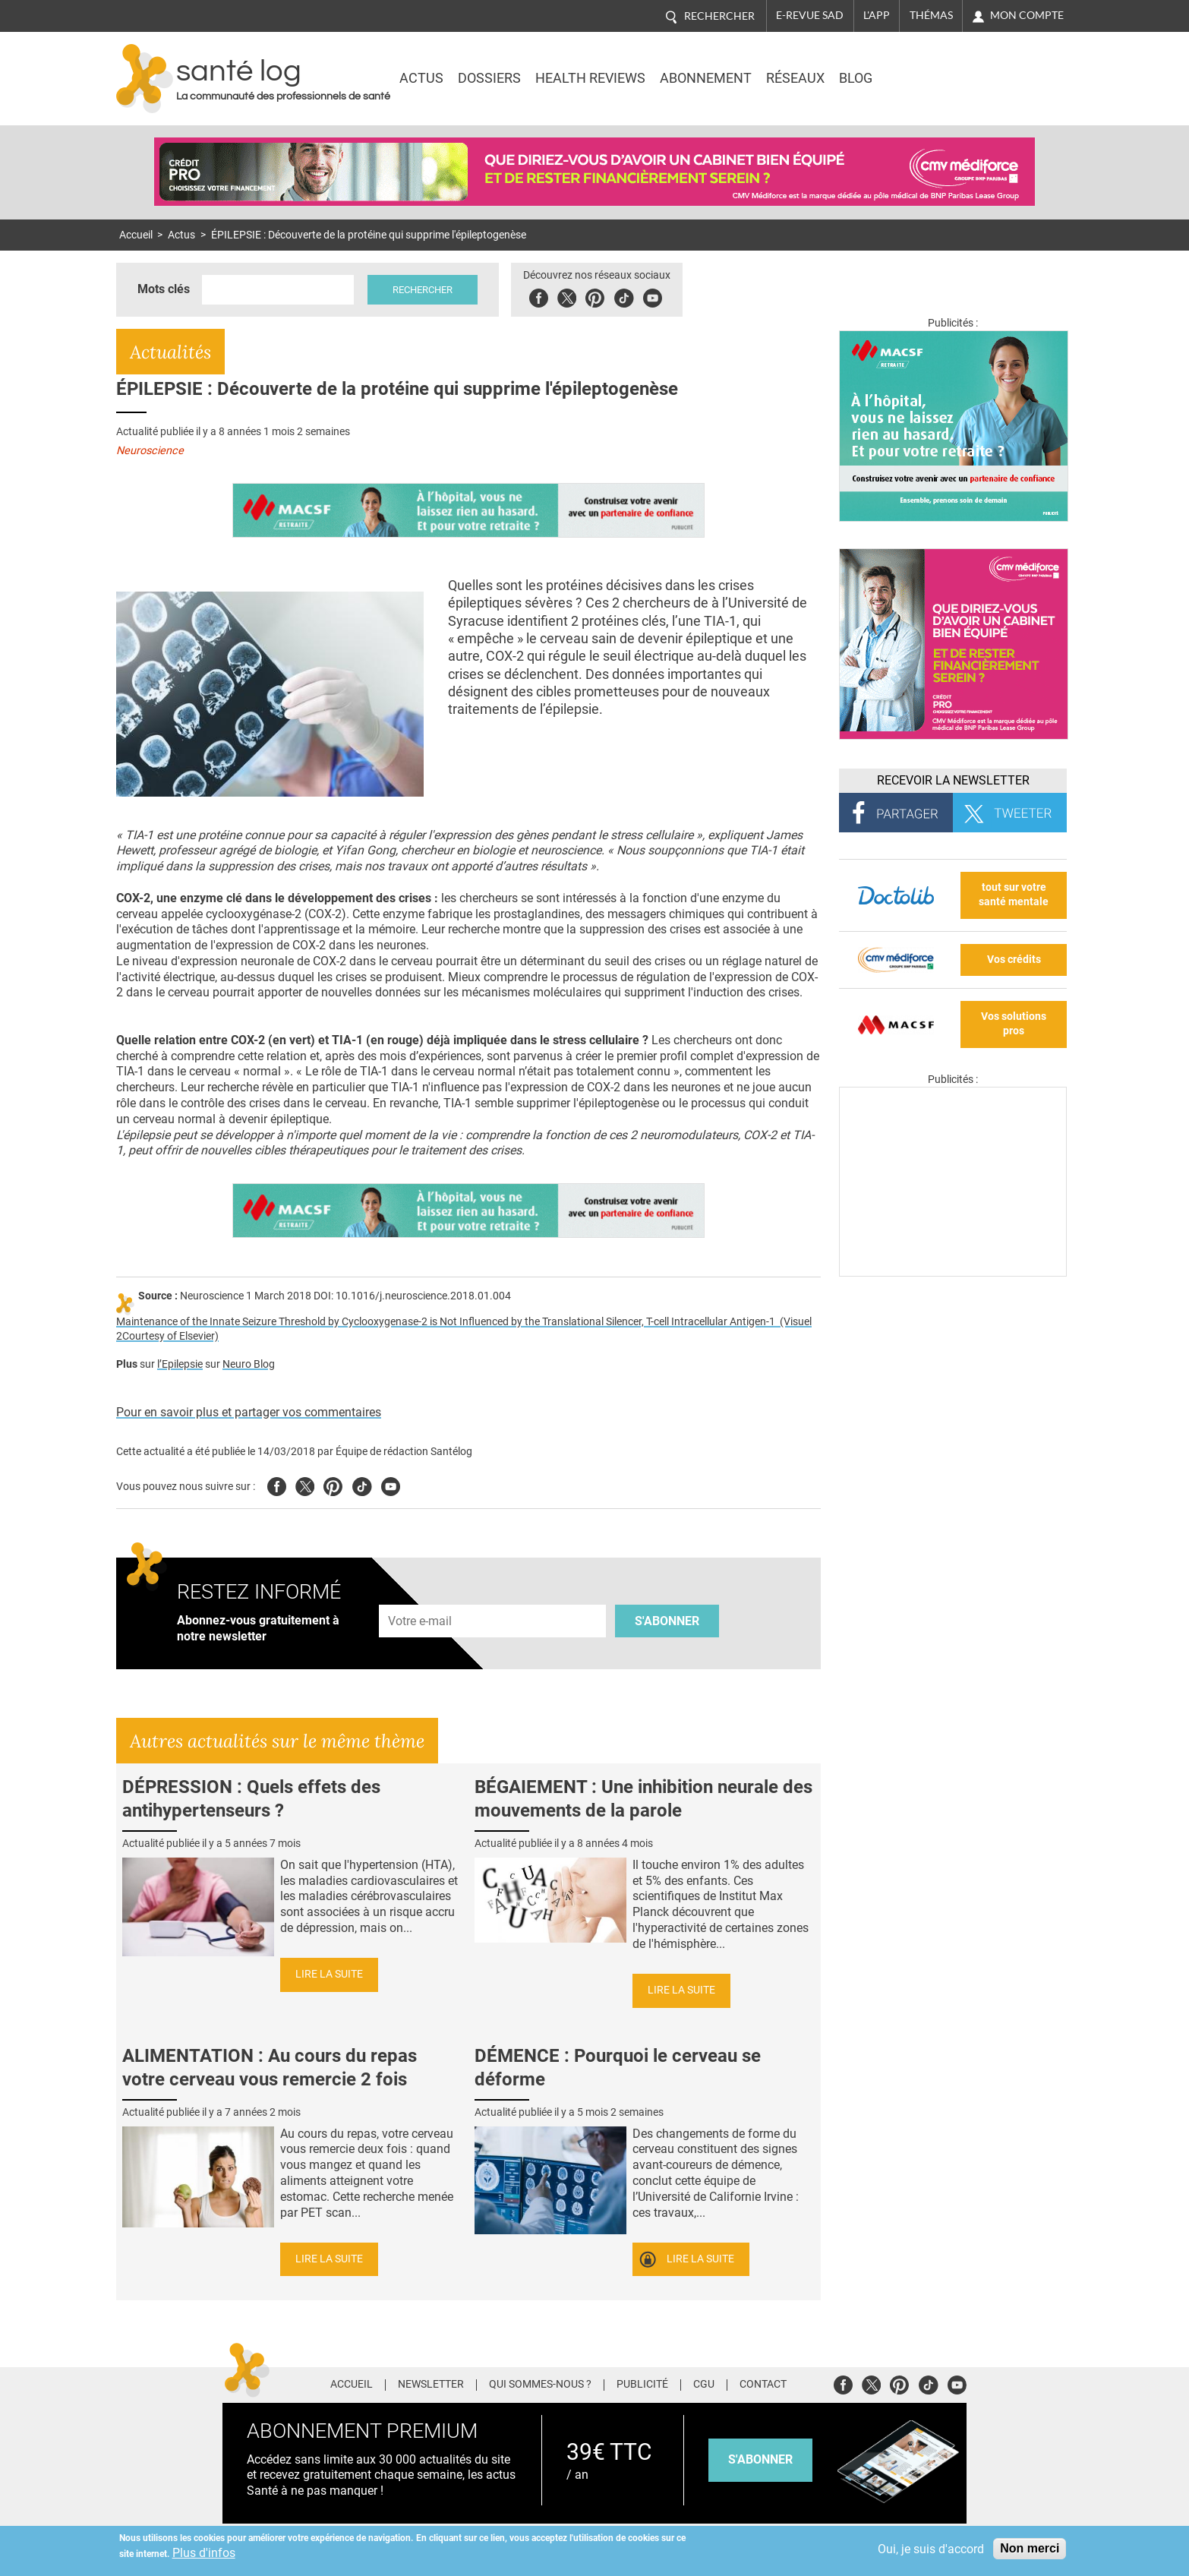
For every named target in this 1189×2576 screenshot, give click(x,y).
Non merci (1029, 2548)
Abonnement (706, 78)
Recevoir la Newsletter (953, 780)
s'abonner (760, 2459)
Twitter (568, 296)
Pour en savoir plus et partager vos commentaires (248, 1412)
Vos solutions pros (1013, 1023)
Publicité (642, 2384)
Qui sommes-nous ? (540, 2384)
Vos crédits (1014, 959)
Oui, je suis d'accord (931, 2549)
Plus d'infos (203, 2553)
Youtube (390, 1484)
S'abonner (667, 1621)
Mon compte (1027, 15)
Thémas (931, 15)
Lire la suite (329, 1974)
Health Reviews (590, 78)
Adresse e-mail (420, 1596)
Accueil (136, 235)
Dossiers (489, 78)
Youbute (654, 296)
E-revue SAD (810, 15)
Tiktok (625, 296)
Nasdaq (939, 67)
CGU (703, 2384)
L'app (876, 15)
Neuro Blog (248, 1364)
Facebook (540, 296)
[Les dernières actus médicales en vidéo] (953, 1272)
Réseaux (795, 78)
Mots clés (163, 289)
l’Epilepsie (180, 1364)
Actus (421, 78)
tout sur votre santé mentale (1014, 894)
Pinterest (596, 296)
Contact (763, 2384)
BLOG (855, 78)
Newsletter (431, 2384)
